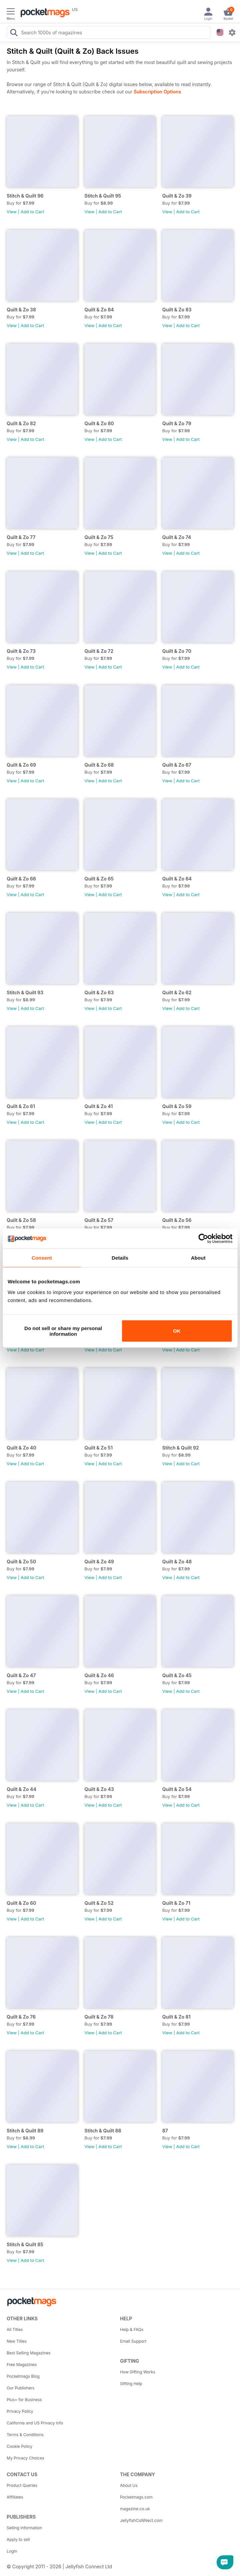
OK (177, 1331)
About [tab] (198, 1258)
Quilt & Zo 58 (21, 1220)
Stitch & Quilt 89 (25, 2130)
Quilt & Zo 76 (21, 2017)
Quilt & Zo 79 (176, 423)
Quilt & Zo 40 (21, 1448)
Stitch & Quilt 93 (25, 992)
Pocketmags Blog (23, 2376)
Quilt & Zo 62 (177, 992)
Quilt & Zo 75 (98, 537)
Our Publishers (20, 2387)
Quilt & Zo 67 (176, 765)
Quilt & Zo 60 (21, 1903)
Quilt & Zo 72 (98, 651)
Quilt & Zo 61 (21, 1106)
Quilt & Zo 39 (177, 196)
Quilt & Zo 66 (21, 878)
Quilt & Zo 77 (21, 537)
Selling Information (24, 2527)
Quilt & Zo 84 (99, 309)
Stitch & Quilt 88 (102, 2130)
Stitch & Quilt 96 (25, 196)
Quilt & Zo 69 (21, 765)
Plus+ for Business (24, 2399)
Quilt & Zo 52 (98, 1903)
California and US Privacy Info (35, 2422)
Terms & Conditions (25, 2434)
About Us (129, 2485)
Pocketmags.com (136, 2497)
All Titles (15, 2329)
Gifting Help (131, 2383)
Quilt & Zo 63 (99, 992)
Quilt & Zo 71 (176, 1903)
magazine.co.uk (135, 2508)
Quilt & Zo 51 (98, 1448)
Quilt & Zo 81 (176, 2017)
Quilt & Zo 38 (21, 309)
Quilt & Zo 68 (99, 765)
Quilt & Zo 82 (21, 423)
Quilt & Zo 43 (99, 1789)
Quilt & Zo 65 (99, 878)
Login (12, 2551)
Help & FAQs (132, 2329)
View (12, 211)
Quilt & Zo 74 (176, 537)
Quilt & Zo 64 (177, 878)
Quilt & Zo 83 (177, 309)
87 (165, 2130)
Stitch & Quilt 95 (102, 196)
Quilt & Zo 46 (99, 1675)
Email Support (133, 2341)
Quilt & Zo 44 (21, 1789)
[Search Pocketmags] (13, 33)
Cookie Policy (19, 2446)
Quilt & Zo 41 (98, 1106)
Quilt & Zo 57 (98, 1220)
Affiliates (15, 2497)
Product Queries (22, 2485)
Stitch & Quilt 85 (25, 2244)
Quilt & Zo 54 (177, 1789)
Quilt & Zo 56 (177, 1220)
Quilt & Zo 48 (177, 1561)
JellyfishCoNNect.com (141, 2520)
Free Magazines (22, 2364)
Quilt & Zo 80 (99, 423)
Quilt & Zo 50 (21, 1561)
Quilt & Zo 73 (21, 651)
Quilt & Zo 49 (99, 1561)
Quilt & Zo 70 (176, 651)
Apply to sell (18, 2539)
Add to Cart (32, 211)
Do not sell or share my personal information (63, 1330)
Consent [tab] (42, 1258)
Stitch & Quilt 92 (180, 1448)
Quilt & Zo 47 (21, 1675)
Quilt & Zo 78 (98, 2017)
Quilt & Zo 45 (177, 1675)
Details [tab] (120, 1258)
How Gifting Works (138, 2371)
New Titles (17, 2341)
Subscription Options (157, 91)
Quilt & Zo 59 (177, 1106)
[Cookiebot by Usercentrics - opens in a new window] (203, 1239)
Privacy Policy (20, 2411)
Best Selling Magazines (28, 2352)
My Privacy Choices (25, 2458)
